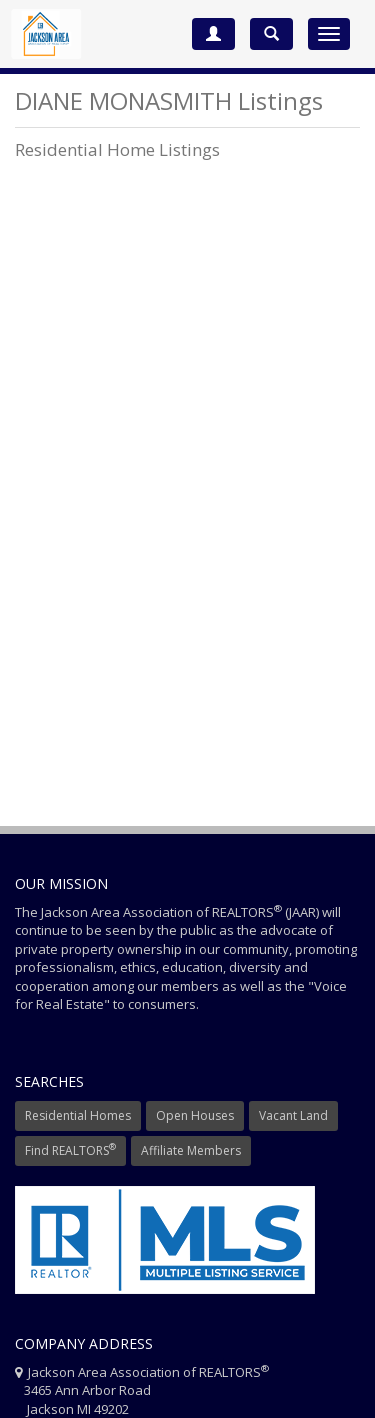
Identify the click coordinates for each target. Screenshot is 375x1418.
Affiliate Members (191, 1150)
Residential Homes (78, 1115)
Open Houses (195, 1115)
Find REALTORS (70, 1149)
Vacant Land (293, 1115)
